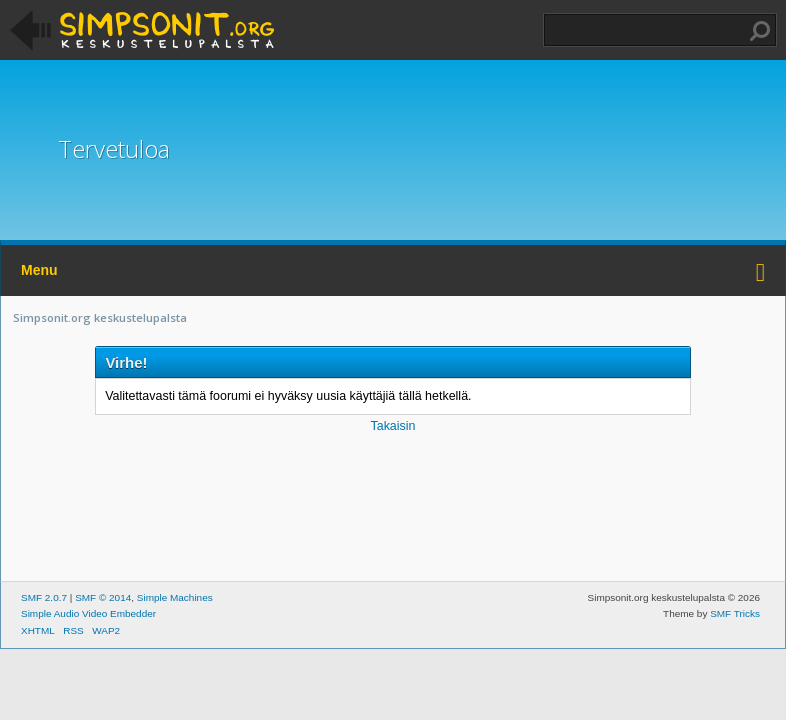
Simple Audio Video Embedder (88, 613)
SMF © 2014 (103, 597)
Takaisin (392, 426)
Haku (760, 31)
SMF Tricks (735, 613)
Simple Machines (175, 597)
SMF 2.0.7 (44, 597)
